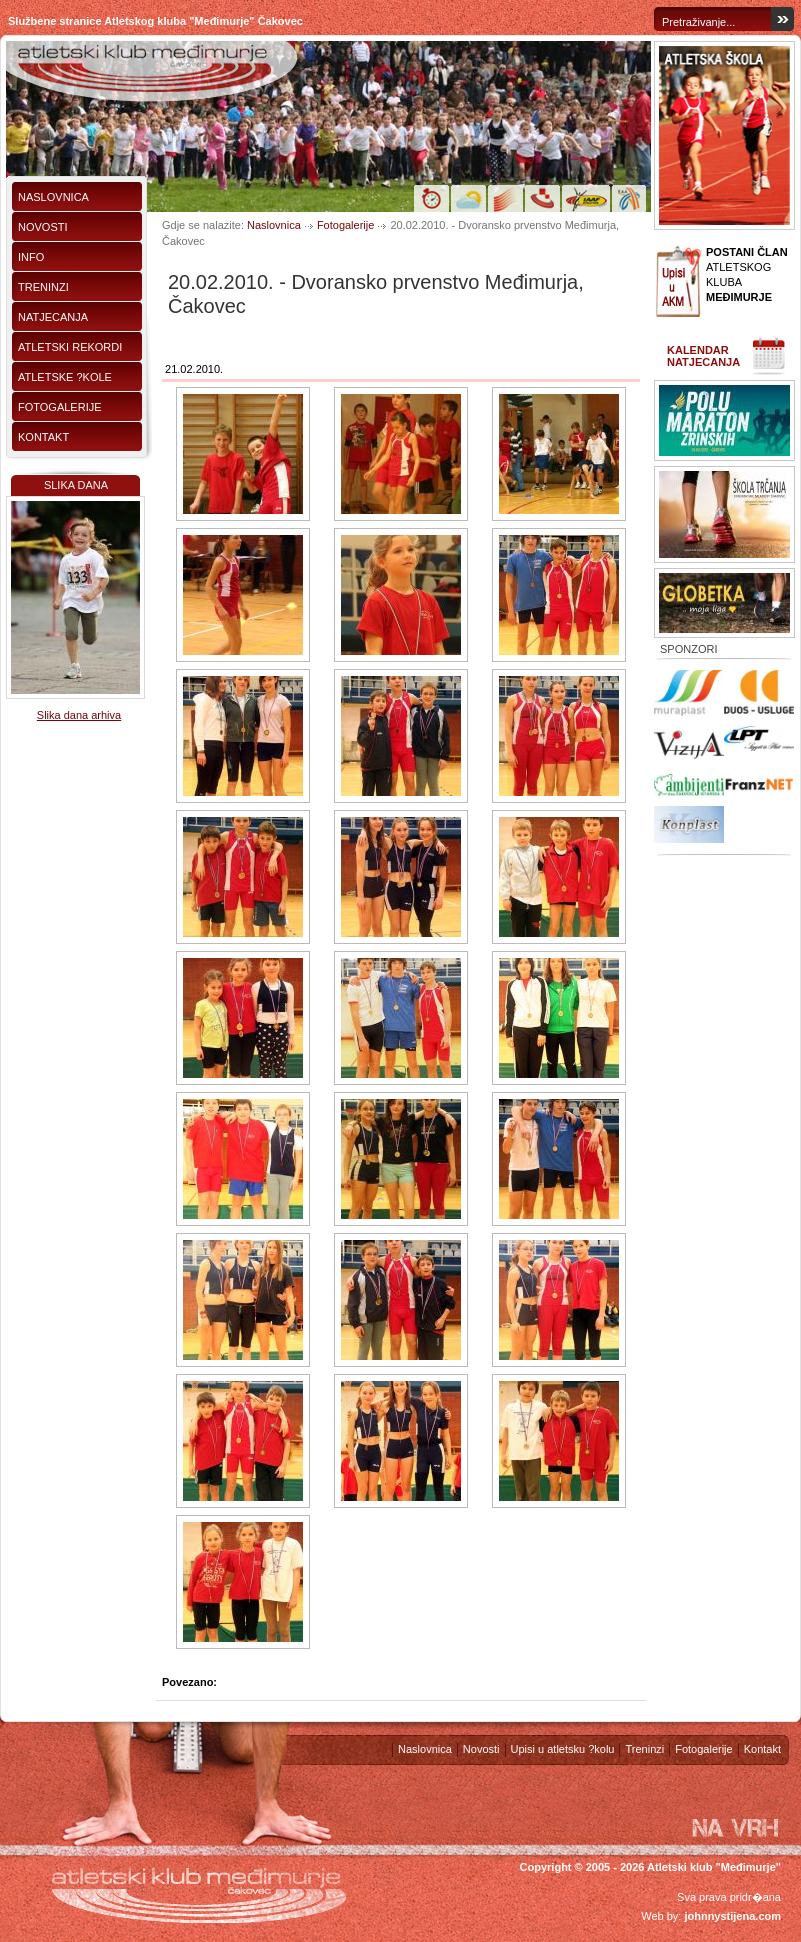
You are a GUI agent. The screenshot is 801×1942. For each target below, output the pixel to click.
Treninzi (43, 287)
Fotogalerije (60, 407)
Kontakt (43, 437)
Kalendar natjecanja (703, 356)
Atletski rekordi (70, 347)
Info (31, 257)
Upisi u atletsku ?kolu (563, 1749)
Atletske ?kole (65, 377)
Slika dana (76, 485)
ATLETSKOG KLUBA (747, 274)
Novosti (43, 227)
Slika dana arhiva (79, 715)
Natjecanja (53, 317)
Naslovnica (53, 197)
